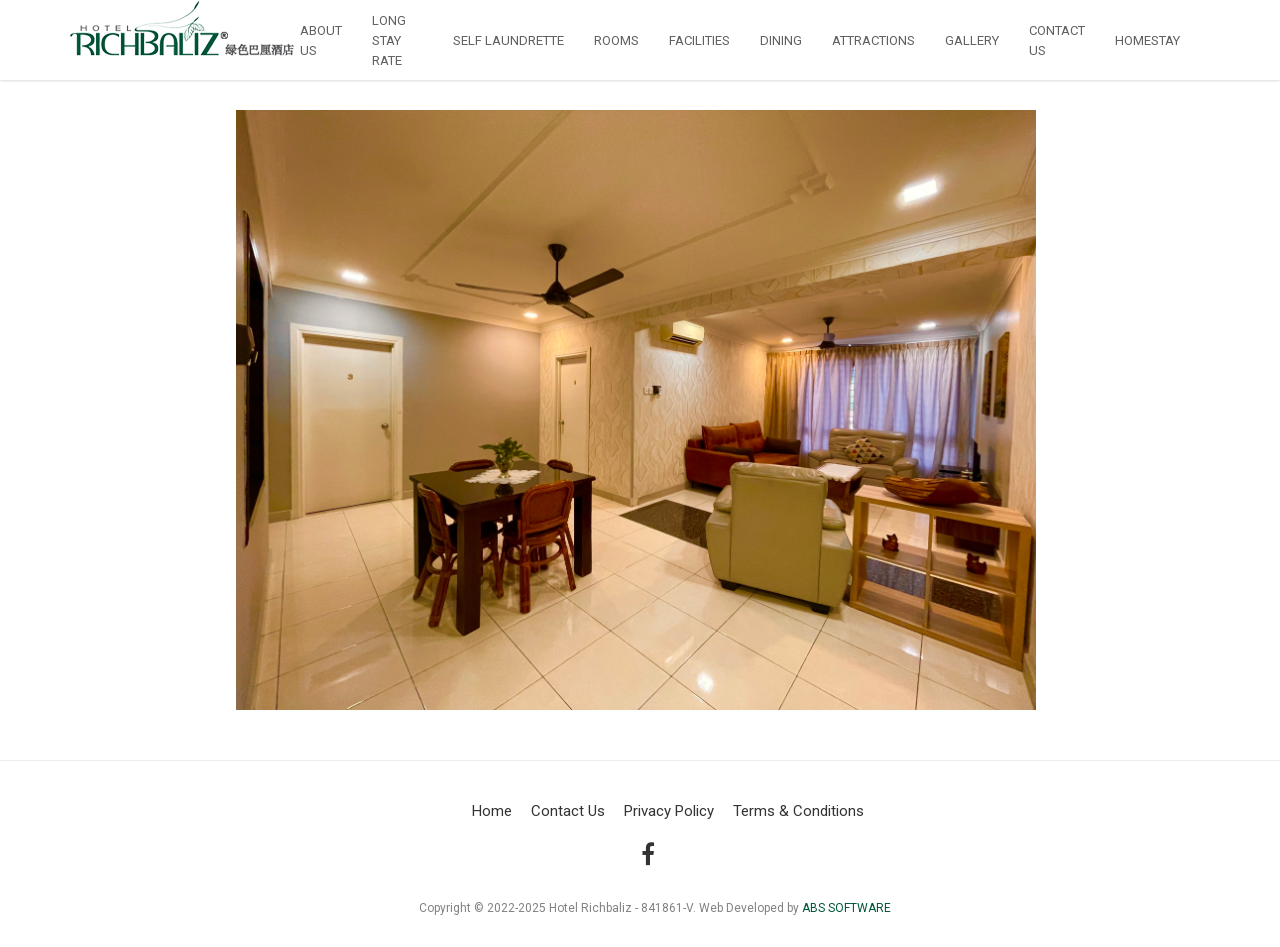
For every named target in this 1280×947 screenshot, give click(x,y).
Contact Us (568, 811)
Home (492, 811)
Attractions (873, 40)
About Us (321, 40)
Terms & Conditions (798, 811)
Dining (781, 40)
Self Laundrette (508, 40)
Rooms (616, 40)
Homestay (1147, 40)
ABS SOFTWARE (846, 908)
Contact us (1057, 40)
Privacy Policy (669, 811)
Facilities (699, 40)
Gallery (972, 40)
